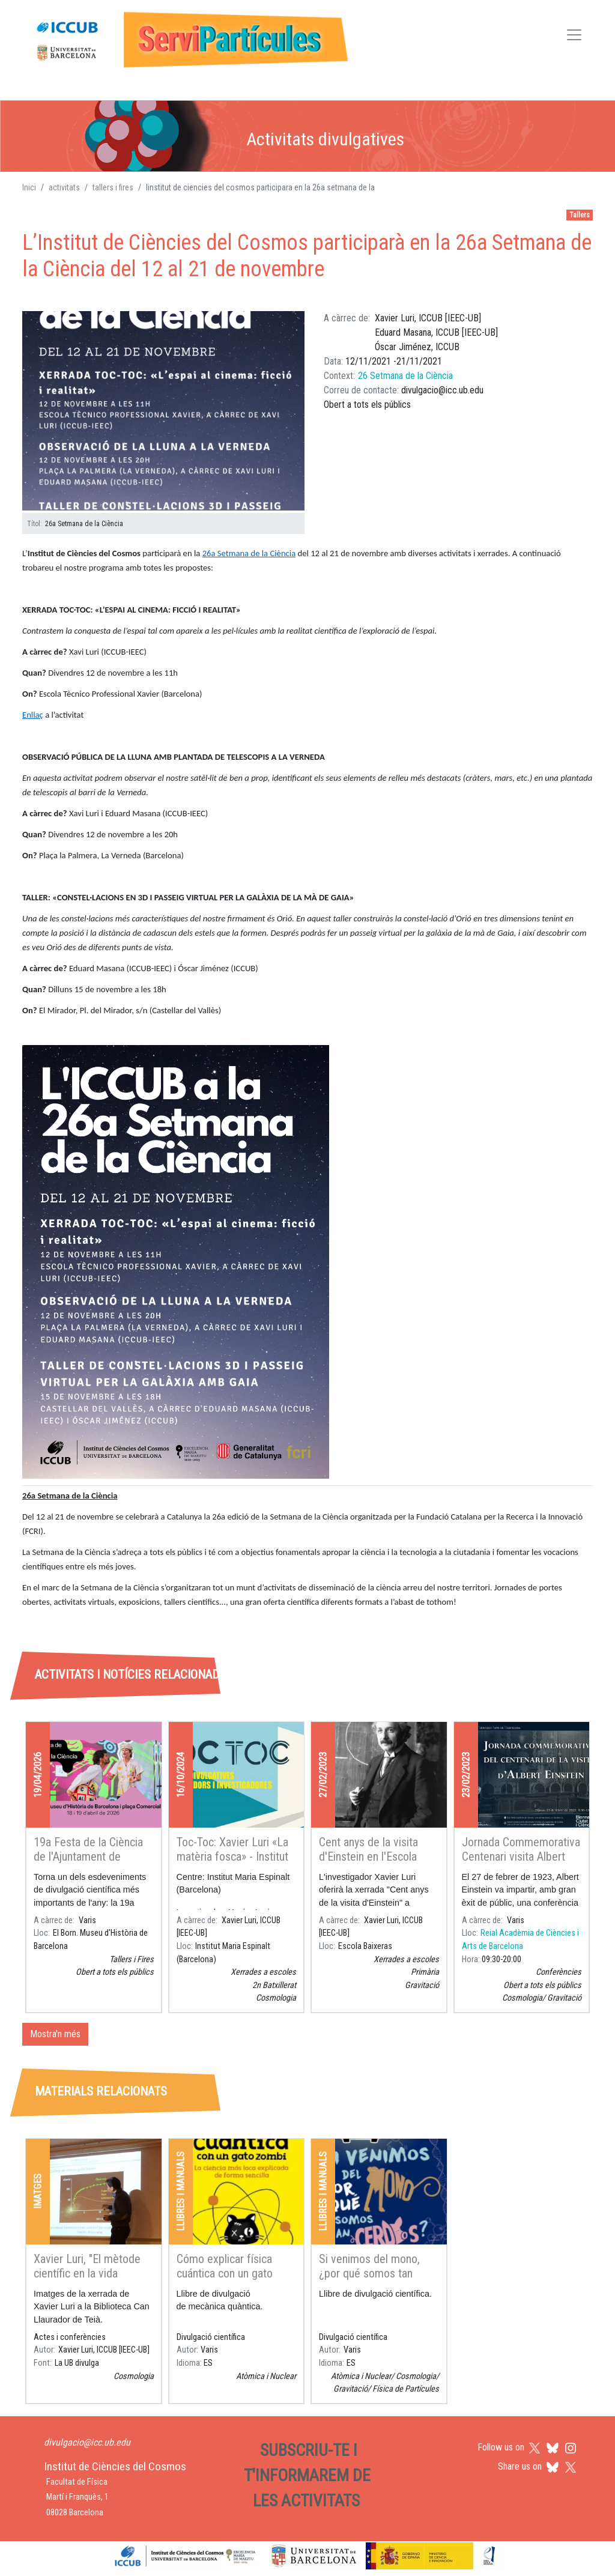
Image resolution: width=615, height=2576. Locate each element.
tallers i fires (112, 187)
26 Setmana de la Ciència (405, 375)
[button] (163, 411)
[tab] (116, 1620)
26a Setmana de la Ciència (249, 553)
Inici (29, 187)
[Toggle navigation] (574, 36)
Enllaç (32, 714)
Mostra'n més (55, 2034)
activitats (64, 187)
